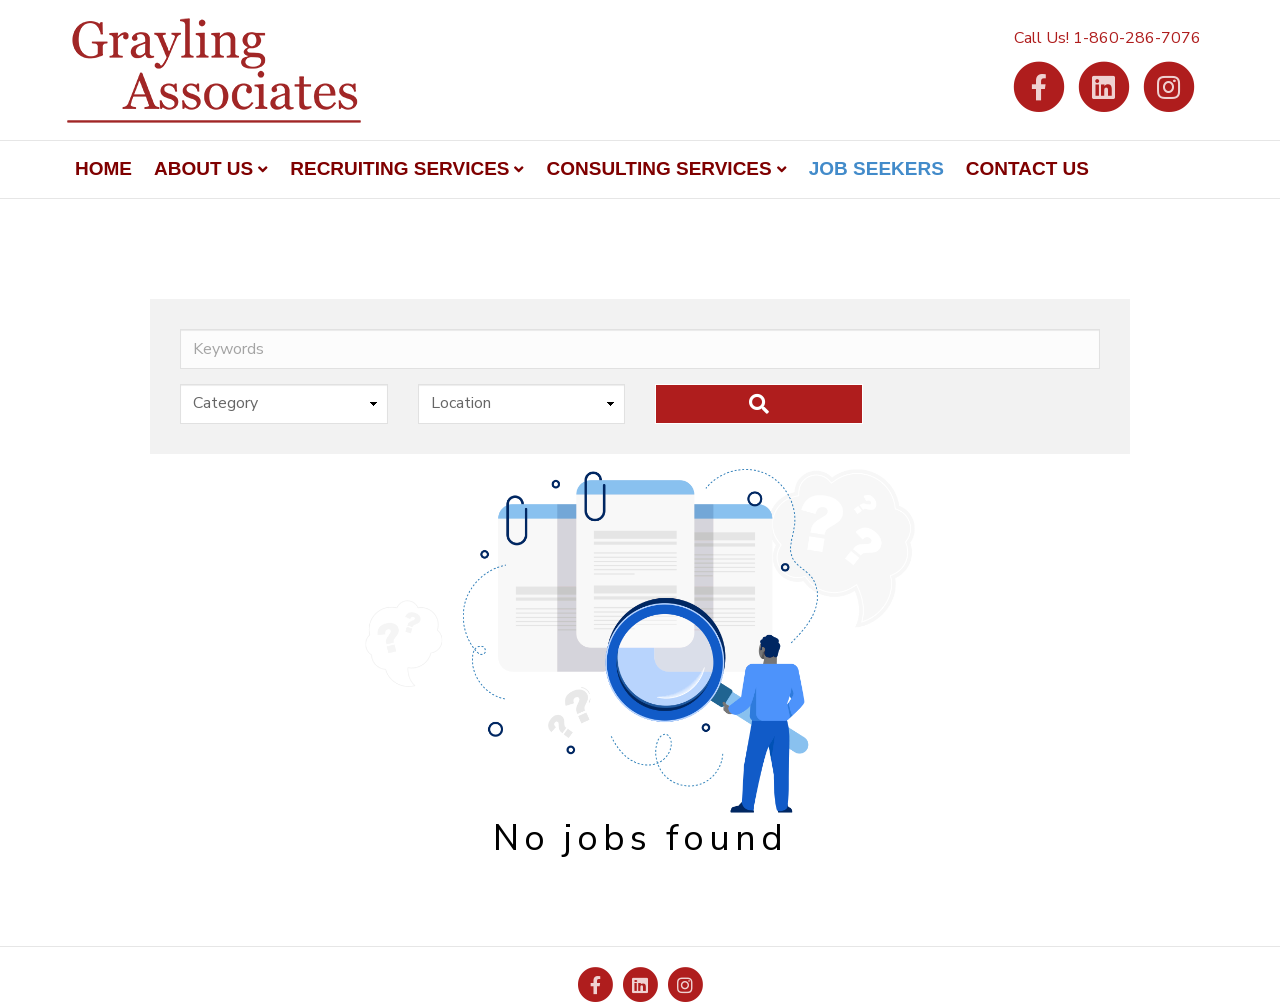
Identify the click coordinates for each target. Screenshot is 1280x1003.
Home (103, 168)
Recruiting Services (399, 168)
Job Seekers (876, 168)
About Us (203, 168)
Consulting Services (658, 168)
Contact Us (1027, 168)
